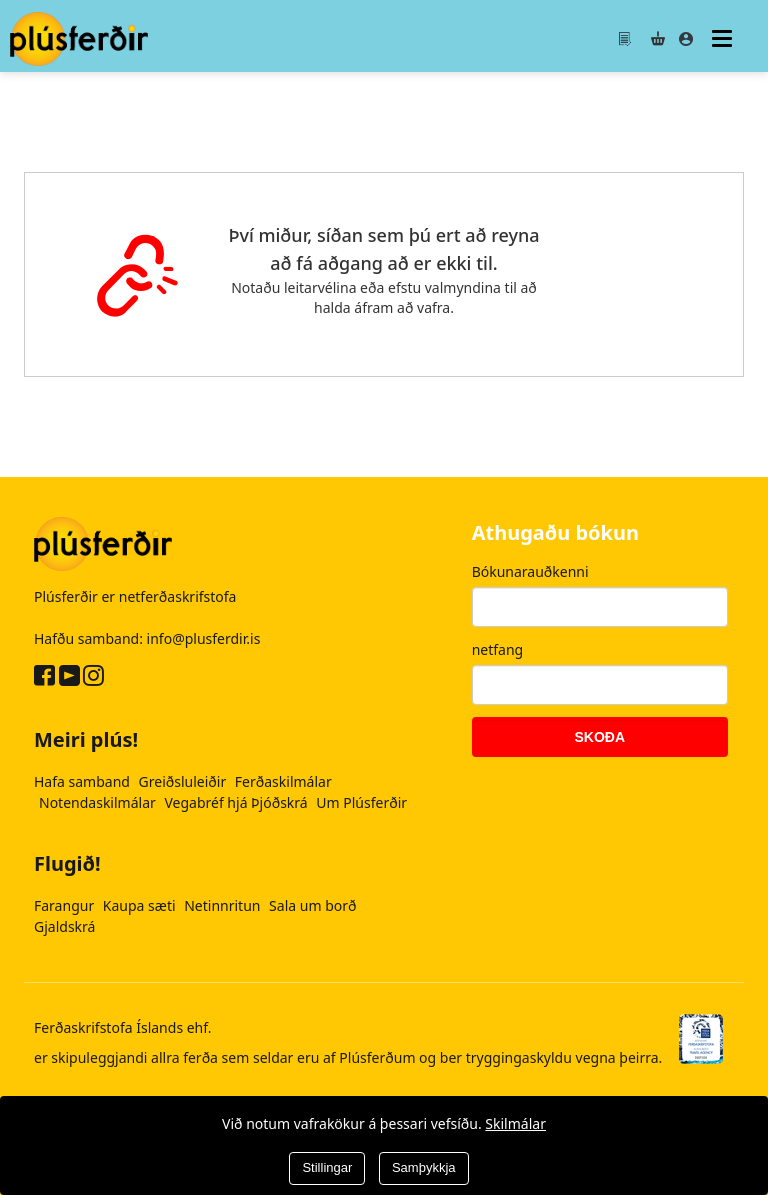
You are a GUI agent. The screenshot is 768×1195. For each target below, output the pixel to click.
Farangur (66, 905)
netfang (498, 649)
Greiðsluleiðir (184, 781)
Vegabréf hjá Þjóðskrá (237, 802)
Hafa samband (84, 781)
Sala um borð (312, 905)
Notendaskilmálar (99, 802)
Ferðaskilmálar (283, 781)
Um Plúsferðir (361, 802)
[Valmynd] (724, 38)
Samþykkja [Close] (424, 1167)
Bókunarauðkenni (530, 571)
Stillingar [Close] (327, 1167)
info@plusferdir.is (204, 638)
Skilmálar (515, 1123)
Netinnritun (224, 905)
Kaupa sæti (141, 905)
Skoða (600, 737)
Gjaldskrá (64, 926)
